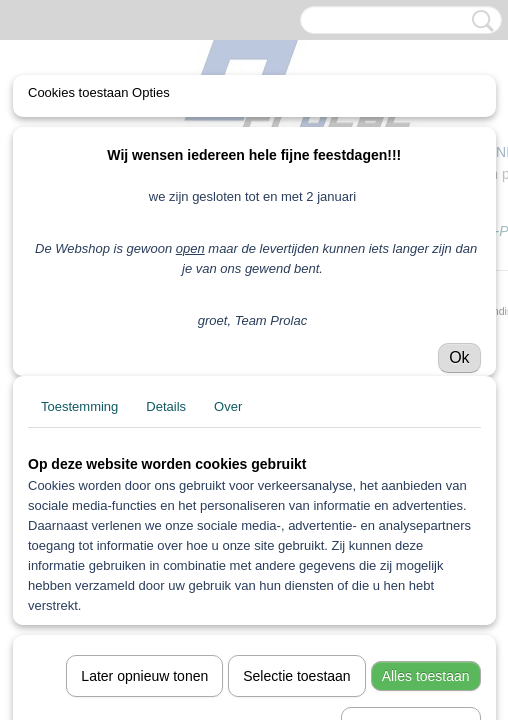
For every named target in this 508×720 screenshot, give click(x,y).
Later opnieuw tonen (144, 676)
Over (228, 406)
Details (166, 406)
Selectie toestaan (296, 676)
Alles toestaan (426, 676)
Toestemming (79, 406)
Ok (459, 357)
